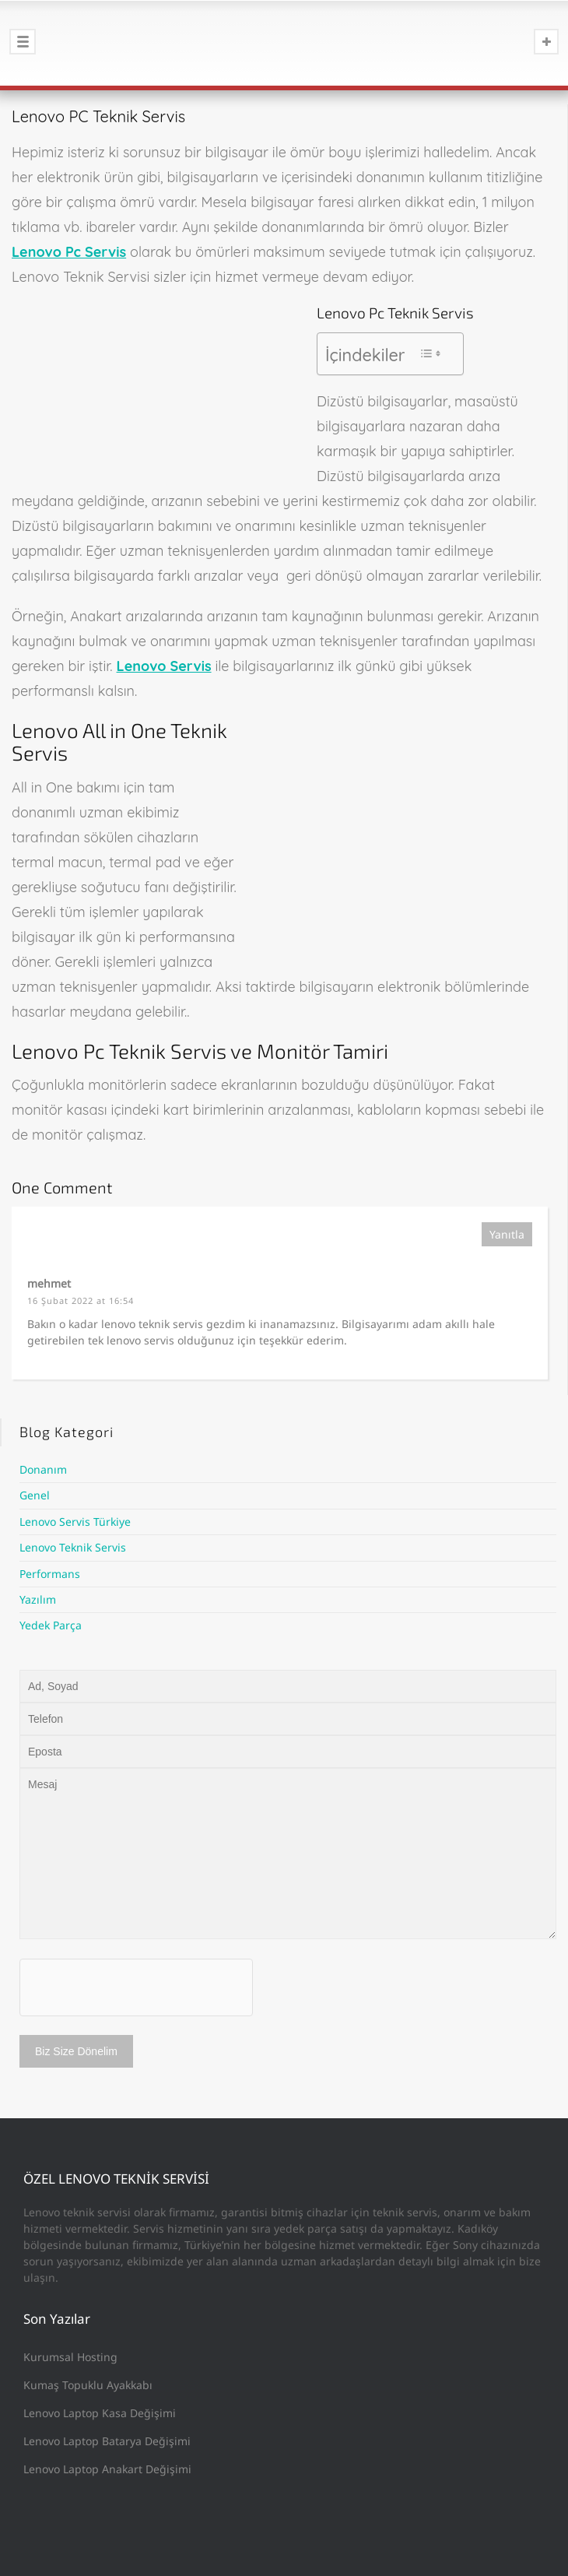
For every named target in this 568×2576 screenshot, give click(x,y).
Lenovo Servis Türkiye (75, 1521)
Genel (34, 1495)
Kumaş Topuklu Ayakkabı (88, 2384)
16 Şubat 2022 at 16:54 (80, 1300)
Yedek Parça (50, 1625)
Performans (49, 1573)
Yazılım (37, 1599)
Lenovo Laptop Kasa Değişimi (99, 2413)
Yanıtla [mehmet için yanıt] (506, 1234)
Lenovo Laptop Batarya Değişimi (107, 2441)
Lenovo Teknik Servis (72, 1547)
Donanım (43, 1469)
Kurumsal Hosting (70, 2356)
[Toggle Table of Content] (429, 353)
